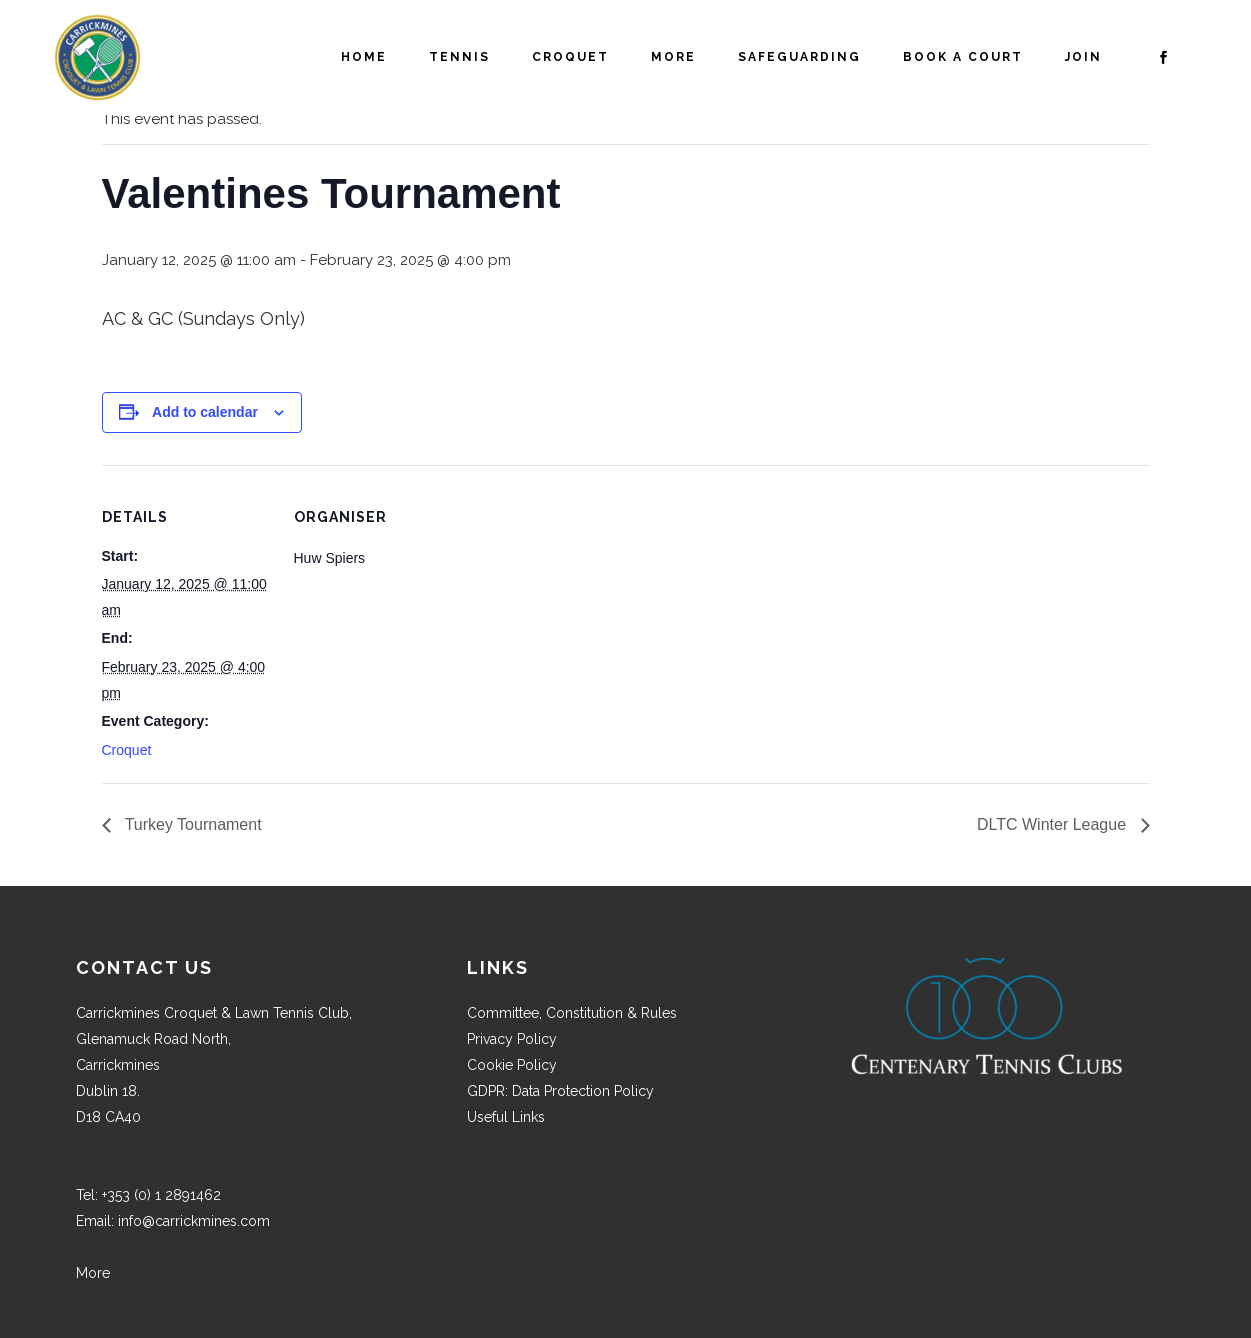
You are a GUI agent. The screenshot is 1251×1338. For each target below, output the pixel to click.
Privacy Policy (512, 1039)
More (93, 1273)
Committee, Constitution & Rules (572, 1013)
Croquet (127, 750)
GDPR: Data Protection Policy (560, 1091)
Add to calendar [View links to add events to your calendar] (205, 412)
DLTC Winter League (1054, 824)
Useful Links (506, 1117)
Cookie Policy (512, 1065)
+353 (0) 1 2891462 (161, 1195)
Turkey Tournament (191, 824)
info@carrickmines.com (194, 1221)
